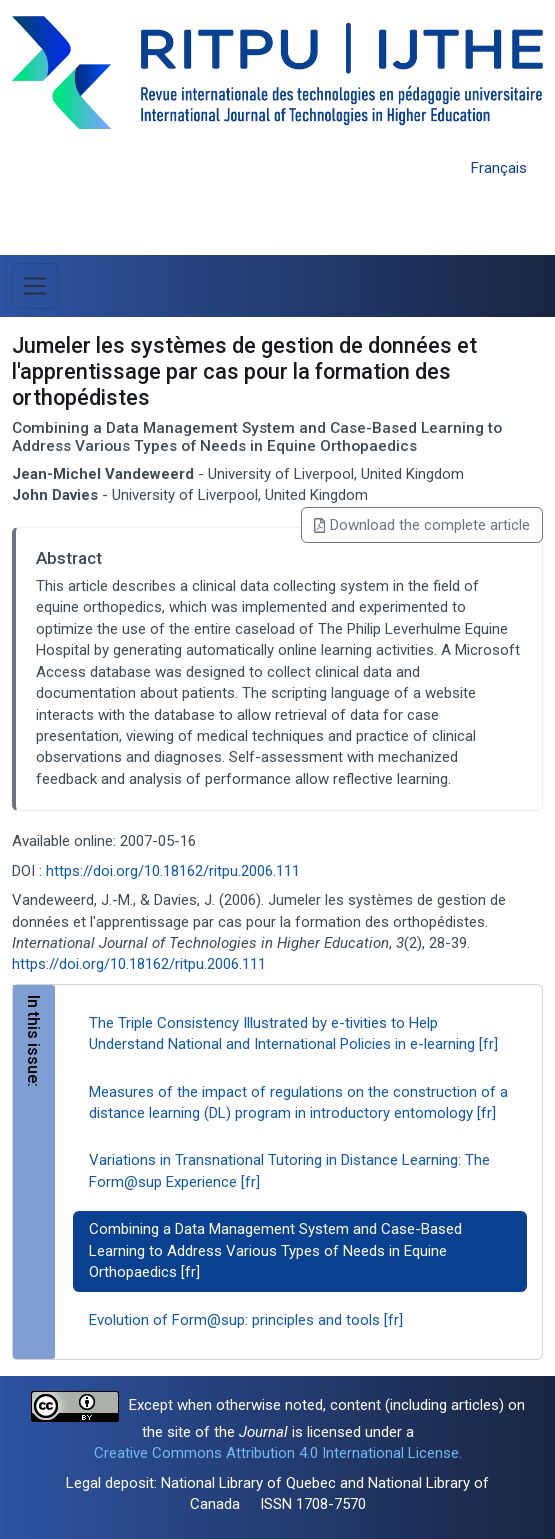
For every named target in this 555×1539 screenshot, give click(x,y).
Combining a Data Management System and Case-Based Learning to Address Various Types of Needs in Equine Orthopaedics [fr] (275, 1250)
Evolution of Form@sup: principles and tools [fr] (246, 1320)
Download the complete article (422, 525)
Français (499, 168)
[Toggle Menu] (35, 286)
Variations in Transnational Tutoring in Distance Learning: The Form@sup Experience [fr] (289, 1170)
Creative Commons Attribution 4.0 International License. (278, 1453)
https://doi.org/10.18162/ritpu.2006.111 (173, 871)
